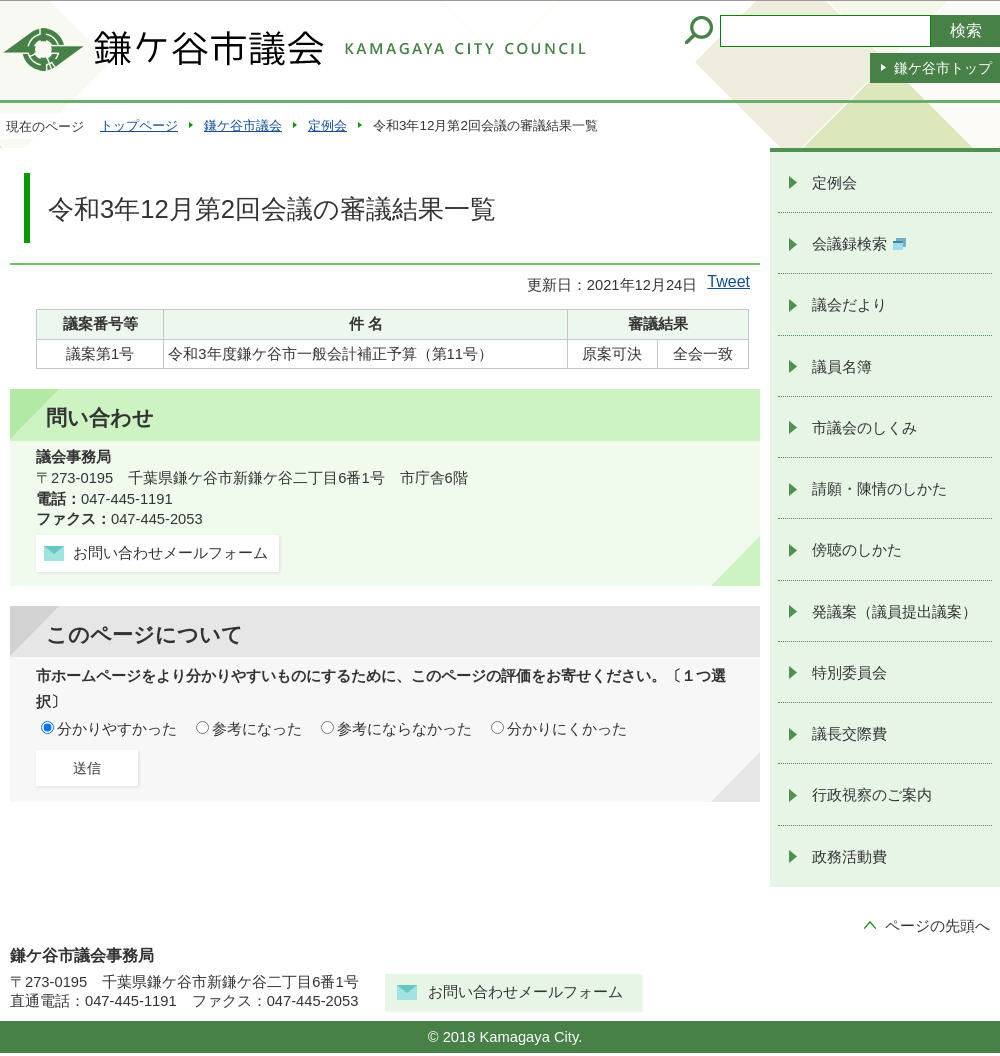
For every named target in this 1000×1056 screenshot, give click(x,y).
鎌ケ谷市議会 (243, 125)
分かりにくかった (567, 729)
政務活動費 (849, 857)
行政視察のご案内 (872, 795)
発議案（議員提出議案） (894, 612)
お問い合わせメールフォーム (525, 992)
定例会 (327, 125)
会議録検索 (859, 244)
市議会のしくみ (864, 428)
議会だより (849, 305)
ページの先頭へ (937, 926)
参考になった (257, 729)
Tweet (728, 281)
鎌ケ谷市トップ (943, 68)
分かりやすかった (117, 729)
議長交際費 (849, 734)
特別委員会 (849, 673)
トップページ (139, 125)
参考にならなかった (404, 729)
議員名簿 (842, 367)
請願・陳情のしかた (879, 489)
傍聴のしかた (857, 550)
